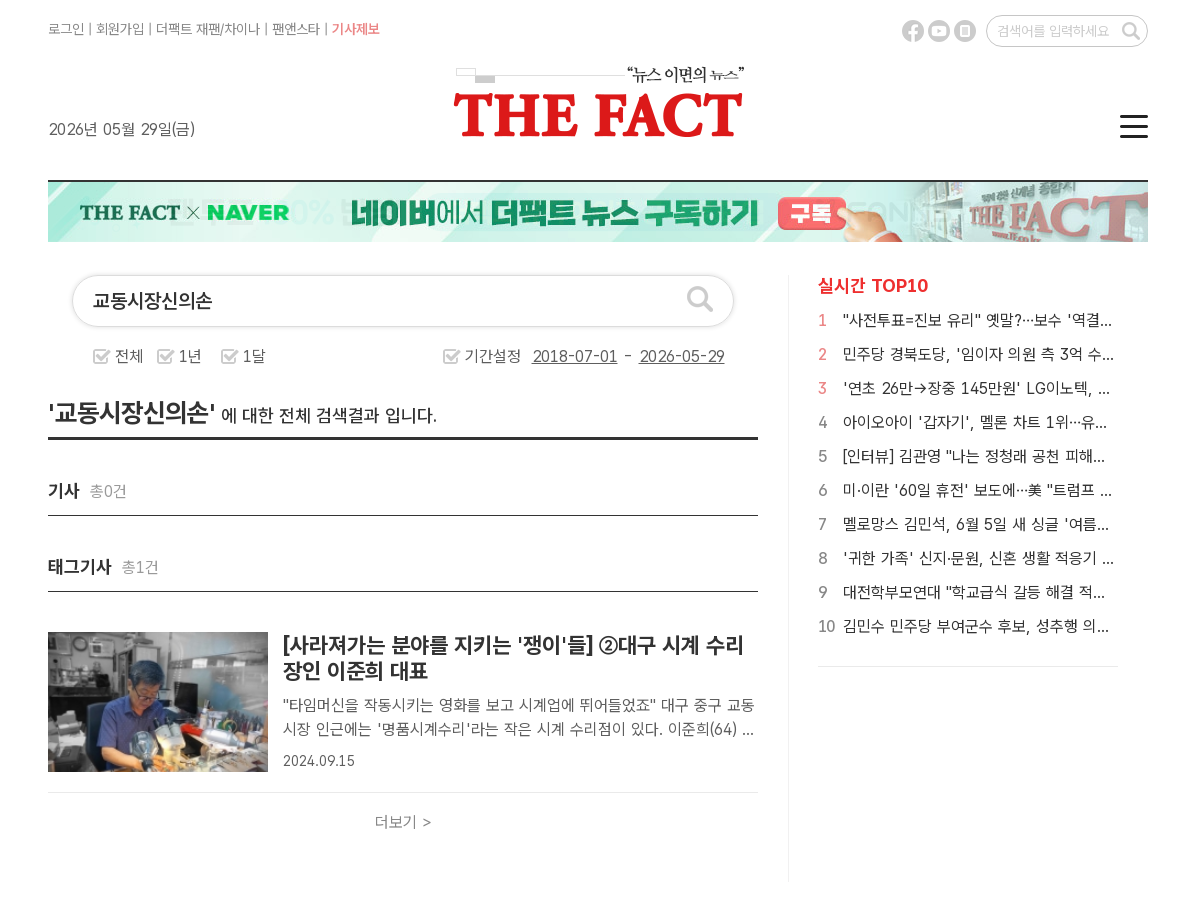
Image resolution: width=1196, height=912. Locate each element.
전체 (129, 356)
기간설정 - (595, 356)
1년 (190, 356)
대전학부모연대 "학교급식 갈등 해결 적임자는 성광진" (1015, 592)
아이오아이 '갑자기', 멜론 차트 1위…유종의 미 (992, 422)
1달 (254, 356)
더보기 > (403, 822)
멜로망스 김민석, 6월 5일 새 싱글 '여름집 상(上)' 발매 (1017, 524)
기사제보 (356, 29)
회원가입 (120, 29)
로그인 (66, 29)
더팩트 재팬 (188, 29)
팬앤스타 (296, 29)
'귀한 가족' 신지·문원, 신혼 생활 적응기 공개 (986, 558)
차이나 (242, 29)
